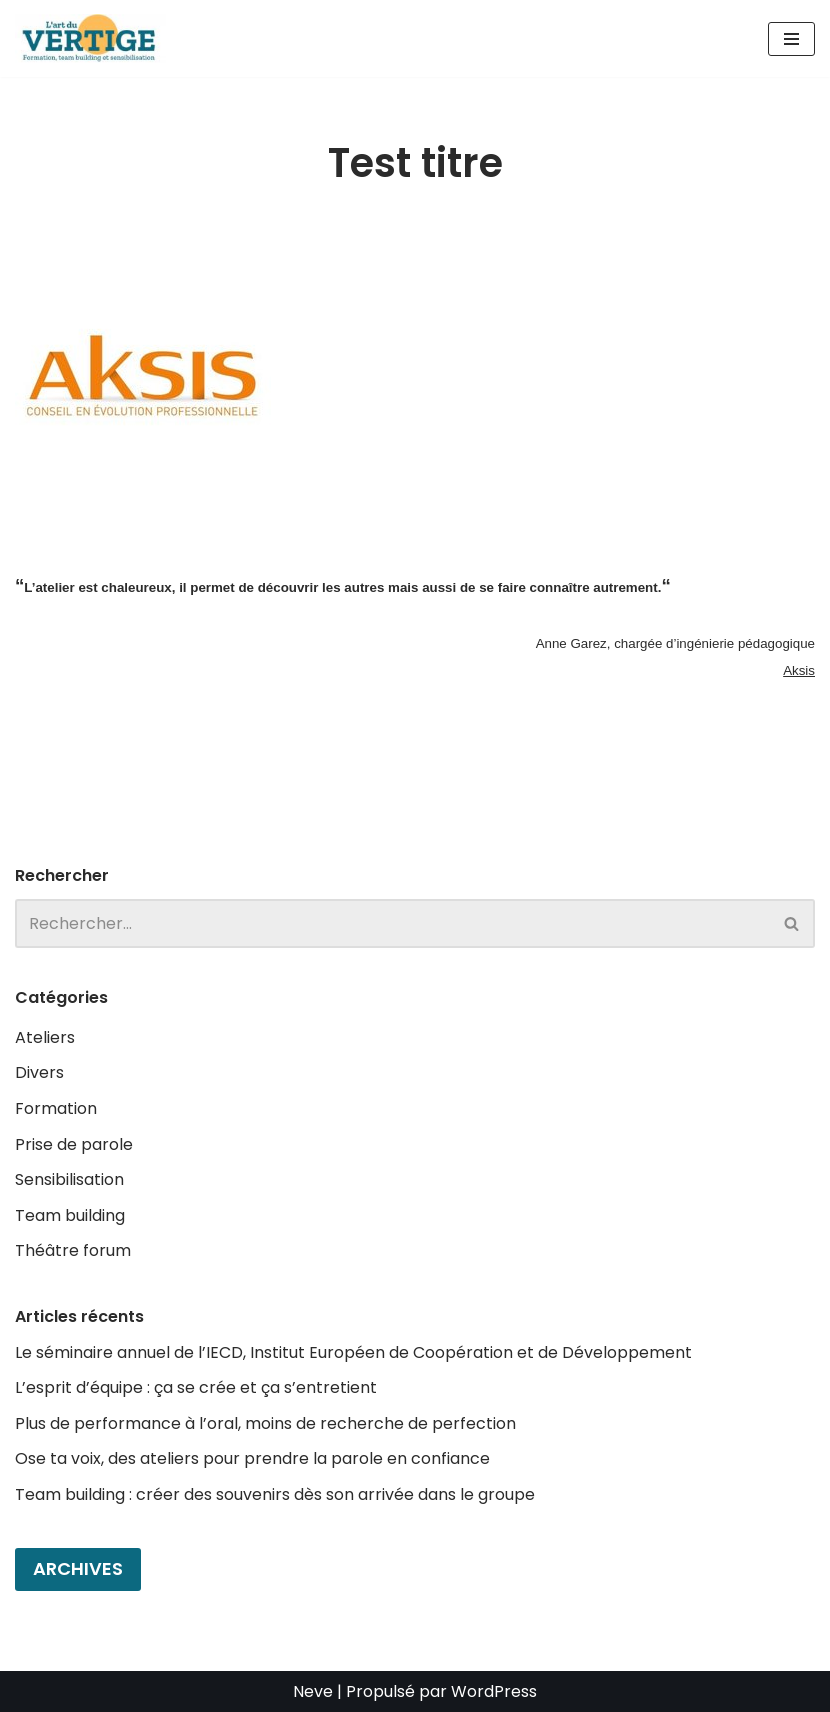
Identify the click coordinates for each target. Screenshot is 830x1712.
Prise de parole (74, 1144)
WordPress (494, 1691)
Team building (70, 1215)
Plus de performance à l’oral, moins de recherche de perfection (265, 1423)
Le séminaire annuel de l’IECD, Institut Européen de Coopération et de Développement (353, 1352)
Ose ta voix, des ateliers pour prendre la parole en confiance (252, 1458)
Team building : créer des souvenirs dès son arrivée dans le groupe (275, 1494)
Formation (56, 1108)
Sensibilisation (69, 1179)
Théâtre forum (73, 1250)
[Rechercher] (392, 923)
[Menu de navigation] (791, 39)
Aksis (799, 670)
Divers (39, 1072)
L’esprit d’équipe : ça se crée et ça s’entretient (196, 1387)
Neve (313, 1691)
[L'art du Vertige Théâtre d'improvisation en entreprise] (95, 38)
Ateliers (45, 1037)
